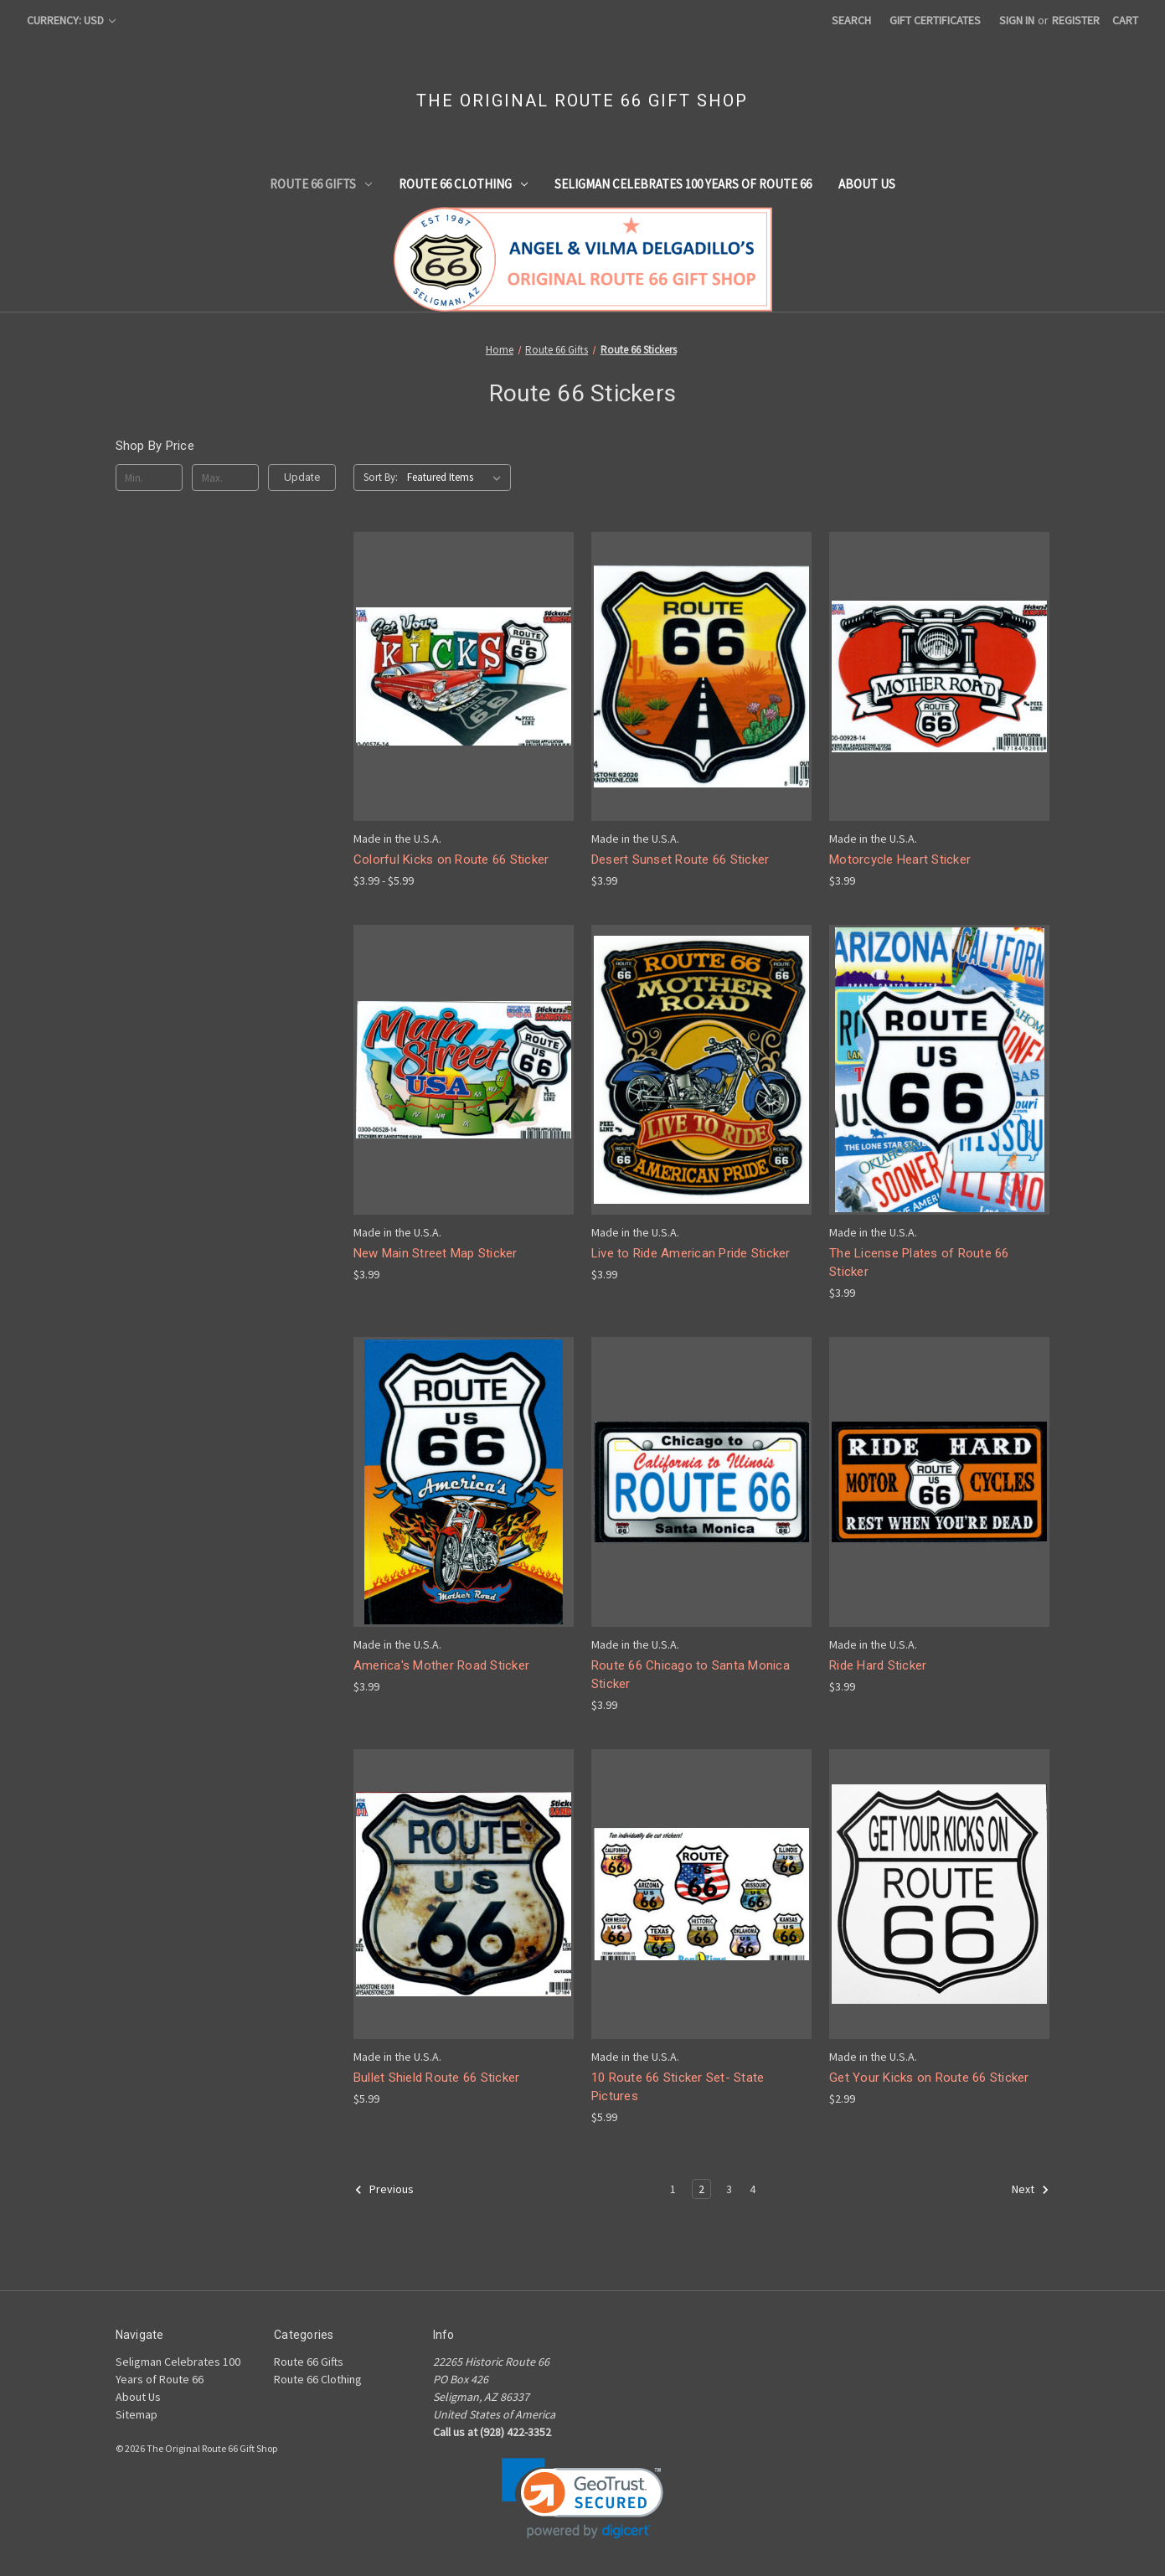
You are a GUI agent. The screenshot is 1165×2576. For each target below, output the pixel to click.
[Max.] (226, 477)
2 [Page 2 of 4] (701, 2189)
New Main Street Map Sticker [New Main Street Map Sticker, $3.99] (435, 1253)
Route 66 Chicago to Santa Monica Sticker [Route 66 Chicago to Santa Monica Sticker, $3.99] (690, 1675)
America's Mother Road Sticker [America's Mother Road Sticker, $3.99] (441, 1665)
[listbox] (457, 477)
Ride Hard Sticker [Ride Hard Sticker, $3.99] (877, 1665)
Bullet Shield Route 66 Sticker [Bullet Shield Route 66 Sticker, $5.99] (436, 2077)
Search (851, 20)
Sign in (1016, 20)
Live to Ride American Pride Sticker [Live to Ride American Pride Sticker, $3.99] (691, 1253)
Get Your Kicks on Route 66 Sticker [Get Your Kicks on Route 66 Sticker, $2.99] (929, 2077)
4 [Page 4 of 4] (752, 2189)
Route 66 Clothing (463, 184)
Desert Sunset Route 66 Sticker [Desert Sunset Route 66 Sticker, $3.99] (680, 859)
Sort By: (380, 477)
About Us (866, 184)
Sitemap (136, 2414)
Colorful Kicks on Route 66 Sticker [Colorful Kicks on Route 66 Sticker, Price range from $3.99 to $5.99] (451, 859)
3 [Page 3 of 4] (729, 2189)
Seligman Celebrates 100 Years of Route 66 (683, 184)
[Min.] (149, 477)
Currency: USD (71, 20)
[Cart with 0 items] (1125, 20)
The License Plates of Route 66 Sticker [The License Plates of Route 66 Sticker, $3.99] (919, 1263)
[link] (582, 2498)
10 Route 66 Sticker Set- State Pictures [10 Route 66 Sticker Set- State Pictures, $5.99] (678, 2087)
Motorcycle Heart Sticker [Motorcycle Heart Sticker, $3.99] (900, 859)
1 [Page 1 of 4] (673, 2189)
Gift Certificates (935, 20)
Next (1030, 2189)
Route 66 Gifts (321, 184)
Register (1076, 20)
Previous (384, 2189)
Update (302, 477)
